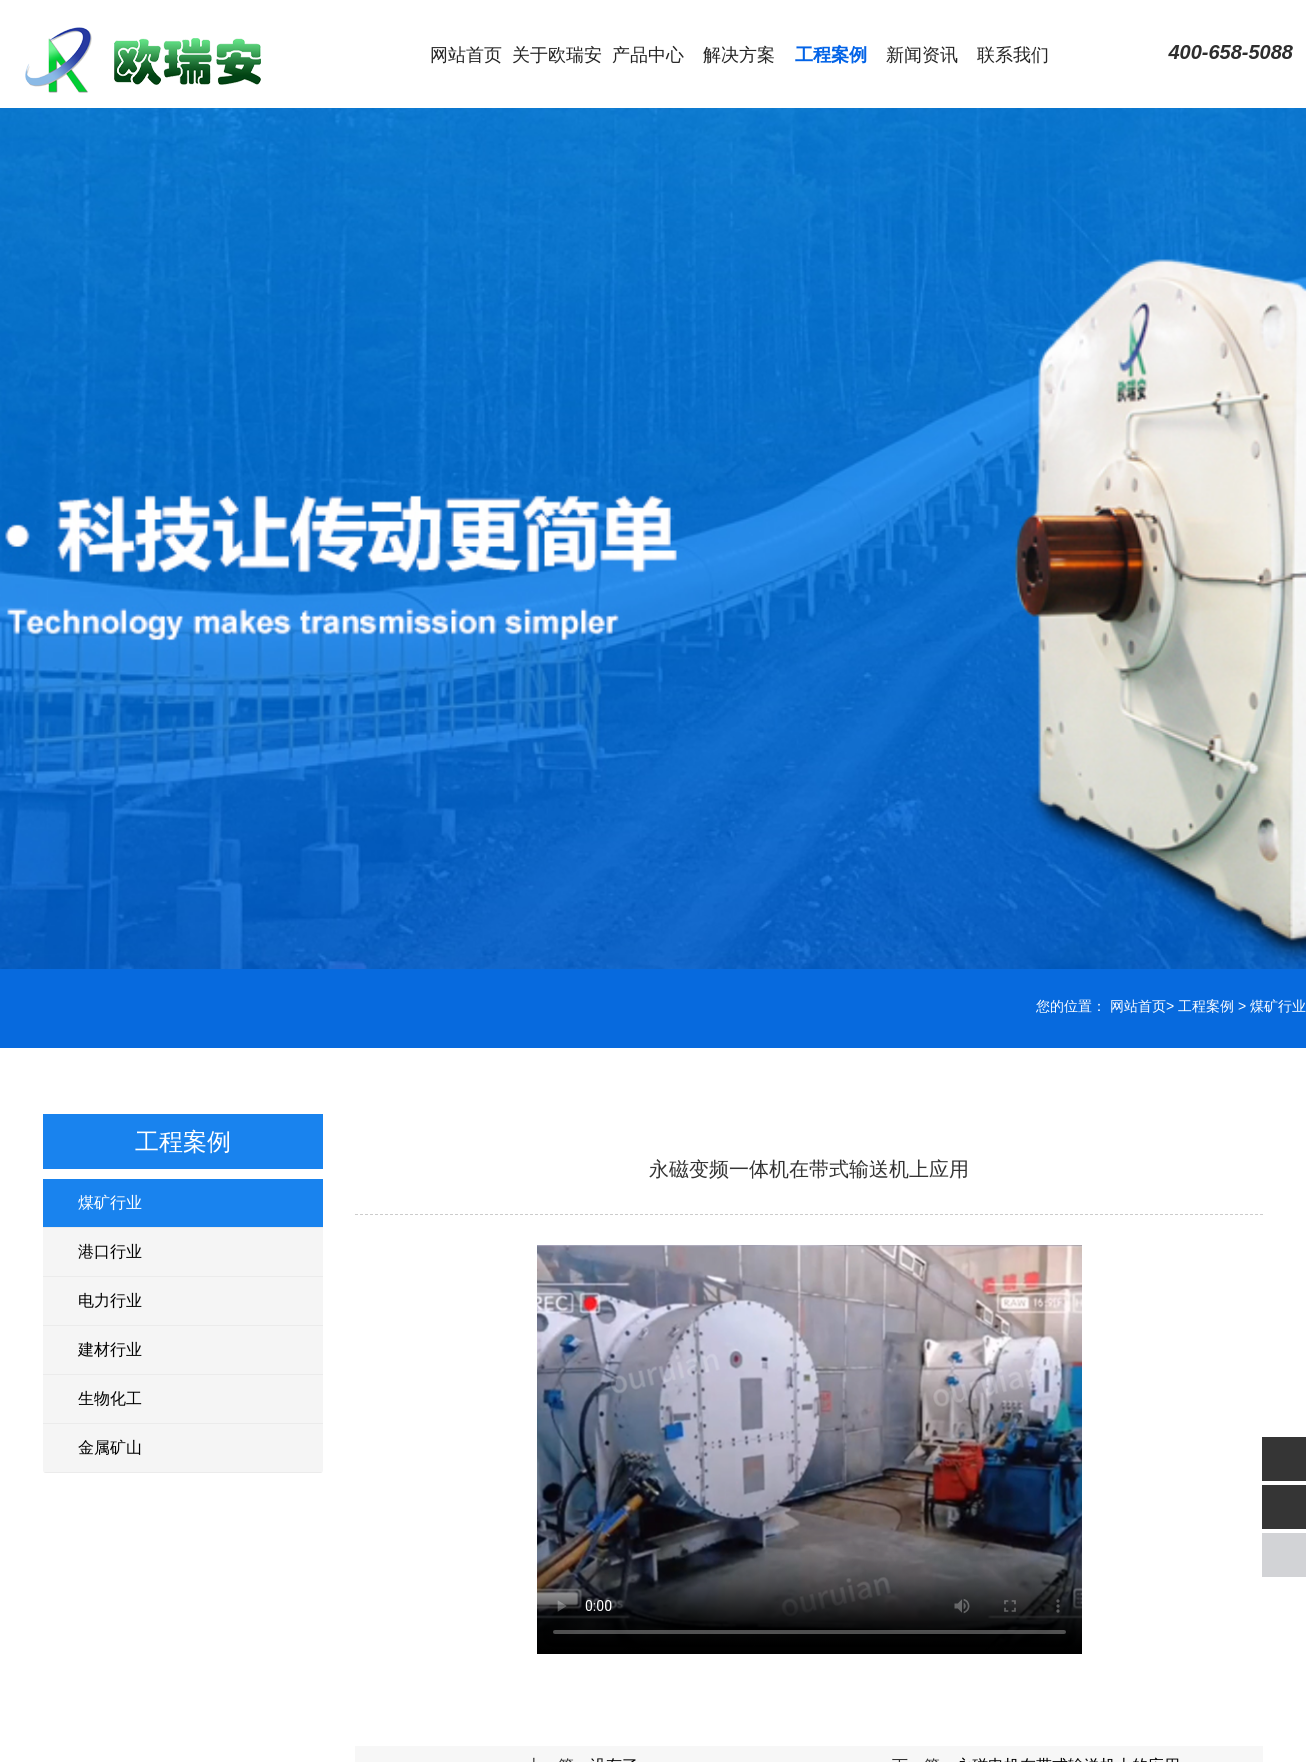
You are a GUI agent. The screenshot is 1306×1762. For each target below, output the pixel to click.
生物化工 (110, 1398)
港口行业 (110, 1251)
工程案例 (831, 55)
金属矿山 (110, 1447)
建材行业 (110, 1349)
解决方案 (739, 55)
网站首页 (466, 55)
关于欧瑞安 (557, 55)
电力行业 (110, 1300)
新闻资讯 (922, 55)
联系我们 (1013, 55)
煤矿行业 (1278, 1006)
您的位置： (1071, 1006)
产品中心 (648, 55)
